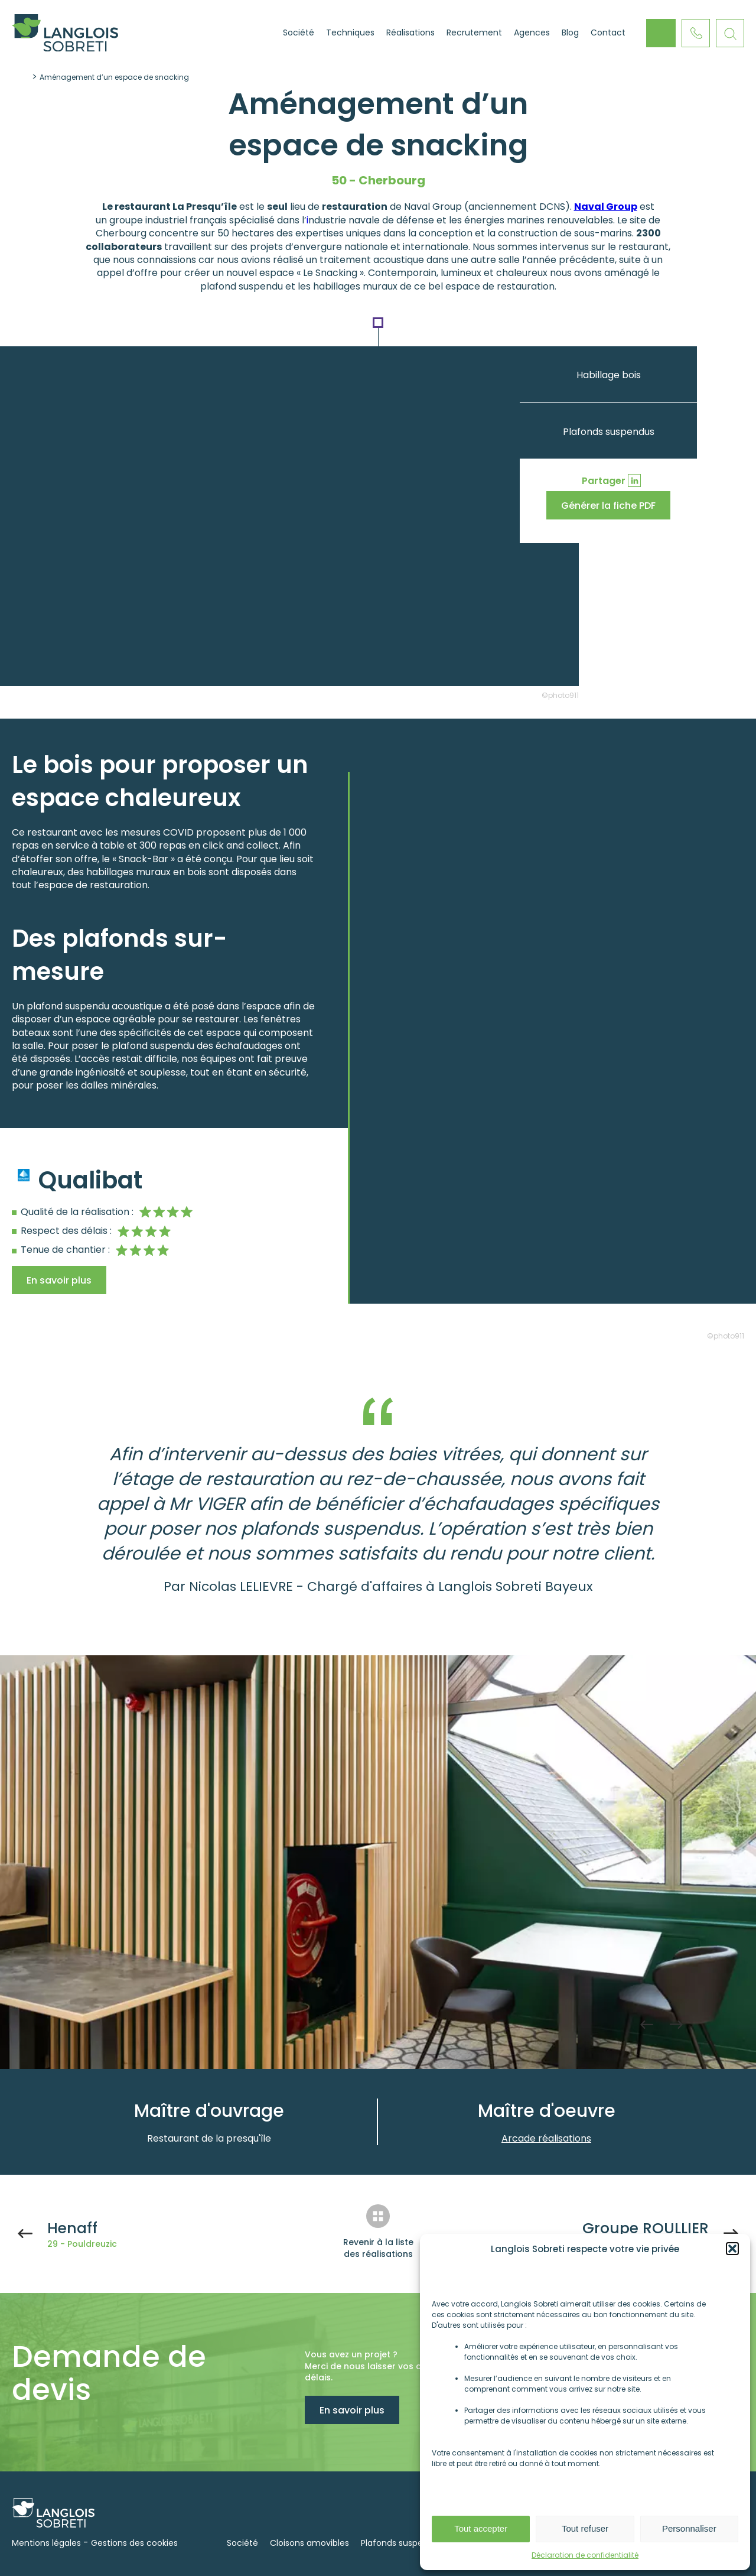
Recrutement (474, 32)
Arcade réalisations (546, 2138)
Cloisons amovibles (309, 2543)
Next (676, 2024)
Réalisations (410, 32)
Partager (603, 481)
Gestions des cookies (134, 2543)
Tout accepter (480, 2528)
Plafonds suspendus (608, 431)
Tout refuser (585, 2528)
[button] (732, 2249)
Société (298, 32)
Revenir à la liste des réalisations (378, 2248)
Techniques (350, 32)
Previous (647, 2024)
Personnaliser (689, 2528)
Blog (570, 32)
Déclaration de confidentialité (585, 2555)
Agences (532, 32)
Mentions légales (46, 2543)
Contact (608, 32)
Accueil (262, 33)
